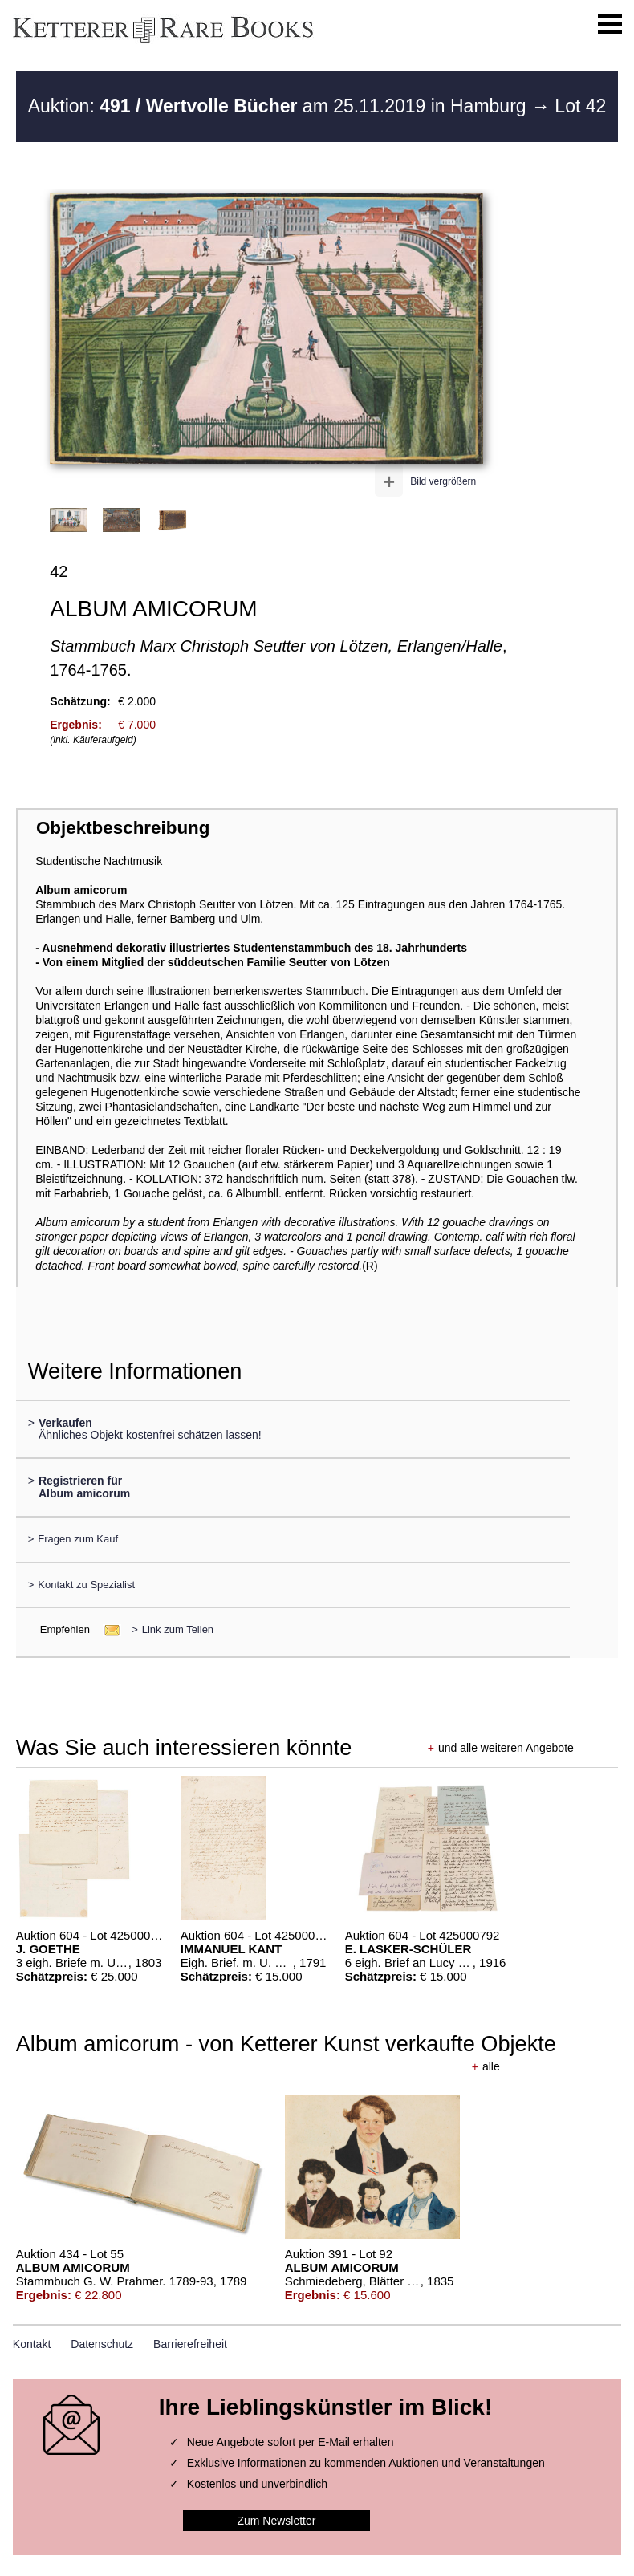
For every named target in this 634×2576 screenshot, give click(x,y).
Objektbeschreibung (122, 828)
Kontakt (32, 2344)
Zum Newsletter (276, 2520)
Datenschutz (102, 2344)
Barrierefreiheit (190, 2344)
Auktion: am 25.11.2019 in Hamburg (279, 105)
